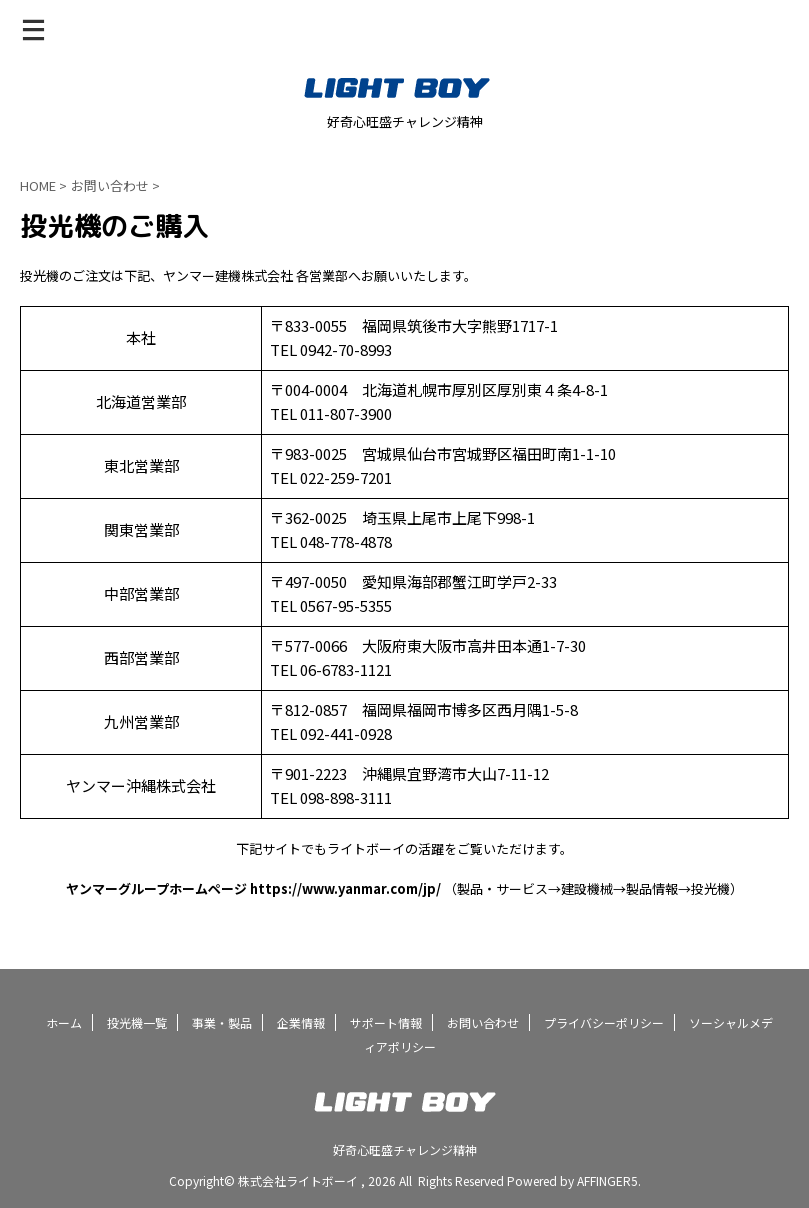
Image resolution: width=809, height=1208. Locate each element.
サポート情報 (386, 1022)
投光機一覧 (137, 1022)
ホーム (64, 1022)
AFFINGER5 (607, 1180)
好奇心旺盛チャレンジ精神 (405, 1149)
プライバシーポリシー (604, 1022)
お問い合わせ (483, 1022)
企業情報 (301, 1022)
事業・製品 (222, 1022)
